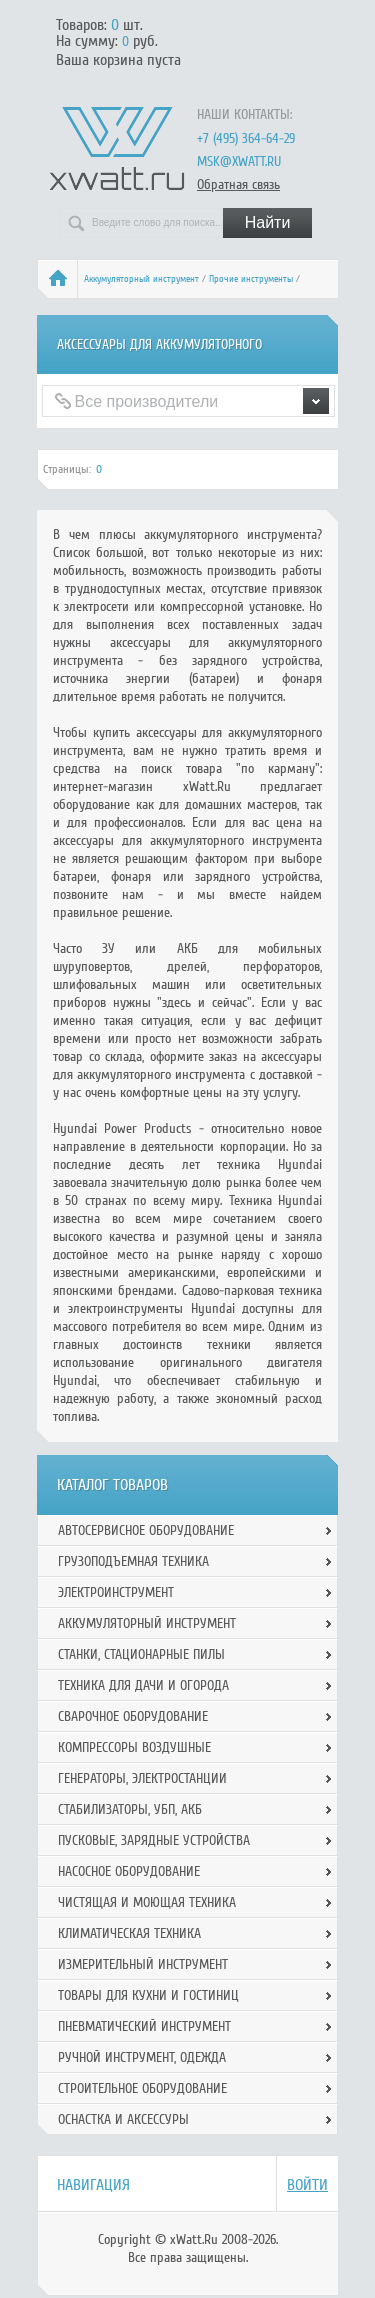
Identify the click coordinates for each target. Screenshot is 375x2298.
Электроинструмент (116, 1592)
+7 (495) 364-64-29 (246, 138)
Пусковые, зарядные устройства (154, 1840)
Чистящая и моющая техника (147, 1902)
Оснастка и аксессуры (123, 2119)
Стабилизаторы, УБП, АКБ (130, 1809)
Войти (307, 2185)
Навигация (93, 2185)
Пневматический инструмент (144, 2026)
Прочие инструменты (251, 279)
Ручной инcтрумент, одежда (142, 2057)
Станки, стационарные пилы (141, 1654)
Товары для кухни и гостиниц (148, 1995)
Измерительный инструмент (143, 1964)
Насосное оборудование (129, 1871)
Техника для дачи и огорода (143, 1685)
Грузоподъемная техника (133, 1561)
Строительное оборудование (142, 2088)
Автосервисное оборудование (146, 1530)
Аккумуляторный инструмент (141, 279)
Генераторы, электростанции (142, 1778)
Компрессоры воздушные (134, 1747)
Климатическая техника (129, 1933)
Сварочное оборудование (133, 1716)
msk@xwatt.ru (239, 161)
